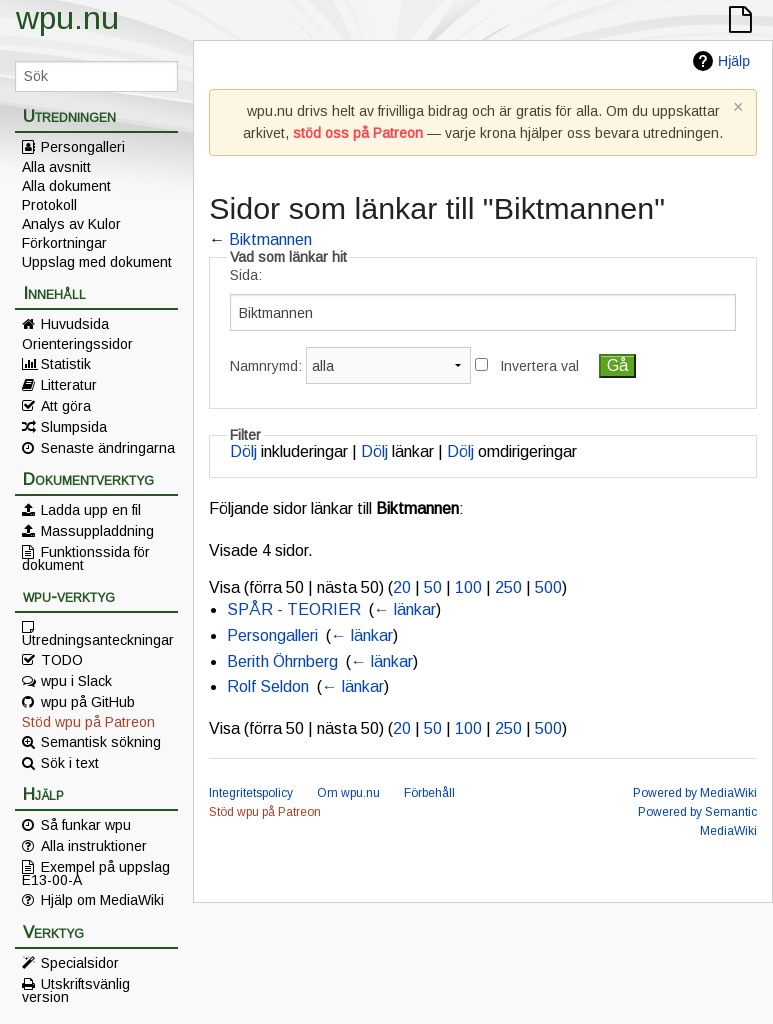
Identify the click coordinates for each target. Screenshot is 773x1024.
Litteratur (69, 385)
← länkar (405, 609)
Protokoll (49, 205)
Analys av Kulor (71, 224)
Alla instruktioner (94, 846)
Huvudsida (75, 324)
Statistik (66, 364)
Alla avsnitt (56, 167)
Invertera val (539, 366)
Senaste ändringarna (108, 448)
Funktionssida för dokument (86, 558)
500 (548, 587)
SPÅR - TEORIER (294, 609)
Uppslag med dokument (97, 262)
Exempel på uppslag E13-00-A (96, 873)
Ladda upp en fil (91, 510)
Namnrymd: (266, 366)
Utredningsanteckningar (98, 639)
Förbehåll (429, 793)
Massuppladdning (97, 531)
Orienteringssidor (77, 344)
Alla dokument (66, 186)
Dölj (243, 451)
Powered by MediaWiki (695, 793)
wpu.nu (67, 18)
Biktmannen (270, 239)
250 (508, 587)
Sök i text (70, 763)
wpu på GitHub (88, 702)
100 (468, 587)
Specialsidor (80, 963)
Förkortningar (64, 243)
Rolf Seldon (268, 686)
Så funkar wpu (86, 825)
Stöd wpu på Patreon (88, 722)
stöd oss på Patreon (358, 133)
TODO (62, 660)
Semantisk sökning (101, 742)
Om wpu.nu (348, 793)
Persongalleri (83, 147)
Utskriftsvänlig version (76, 990)
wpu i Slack (76, 681)
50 (433, 587)
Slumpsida (74, 427)
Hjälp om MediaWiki (102, 900)
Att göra (66, 406)
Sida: (246, 275)
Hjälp (734, 61)
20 (402, 587)
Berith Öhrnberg (282, 661)
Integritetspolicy (251, 793)
